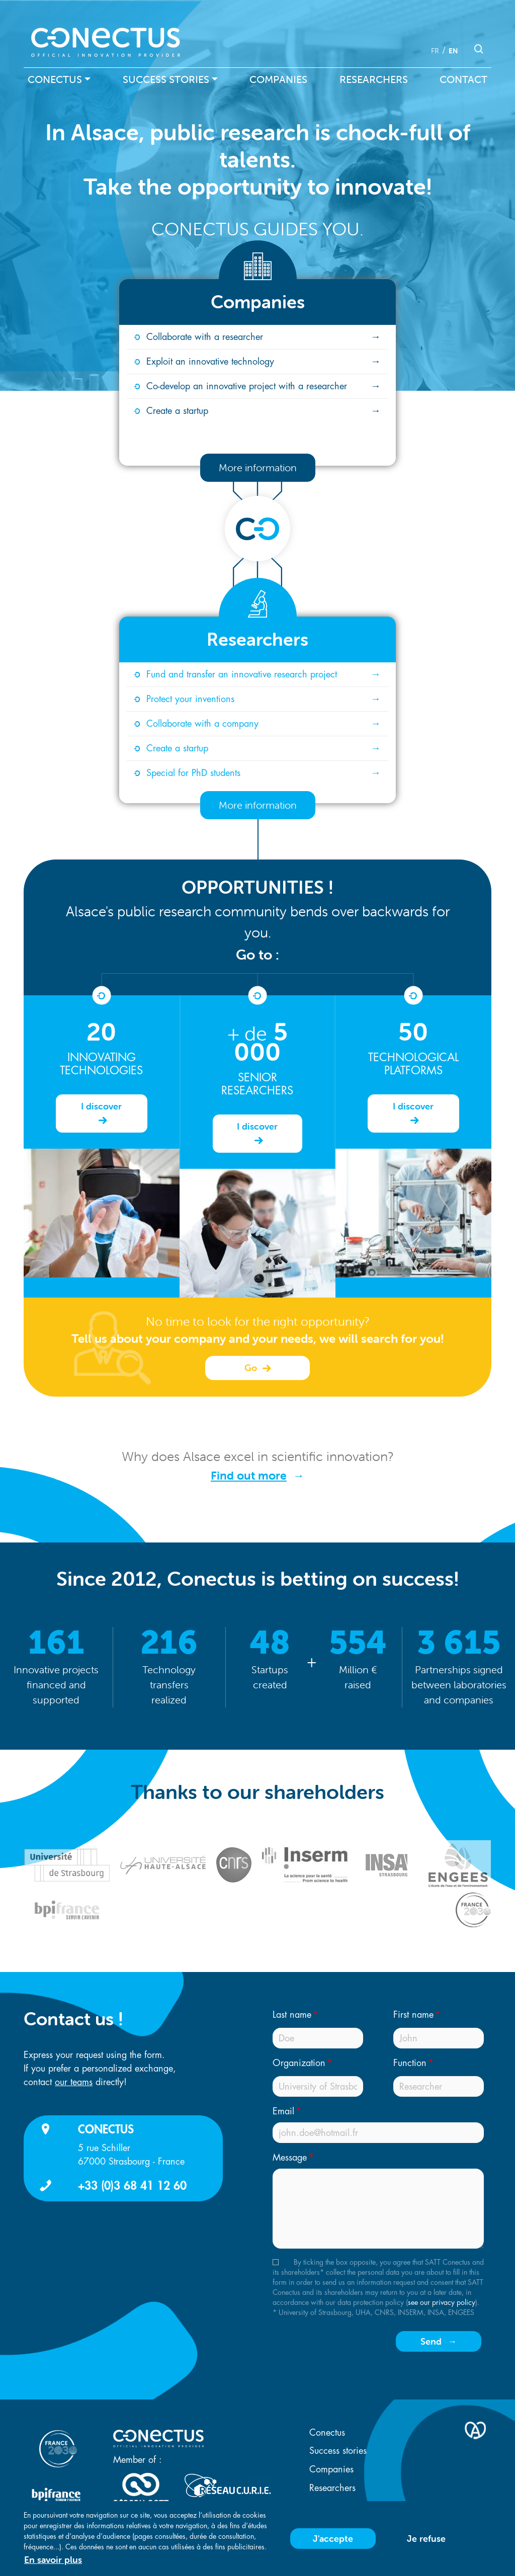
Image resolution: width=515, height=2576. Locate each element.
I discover (101, 1106)
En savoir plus (53, 2559)
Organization (299, 2063)
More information (258, 467)
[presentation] (341, 2344)
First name (413, 2014)
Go (252, 1367)
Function (409, 2063)
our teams (74, 2082)
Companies (278, 79)
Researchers (373, 79)
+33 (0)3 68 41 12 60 (132, 2185)
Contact (463, 79)
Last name (292, 2014)
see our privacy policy (441, 2302)
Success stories (166, 79)
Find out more (249, 1476)
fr (435, 50)
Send (431, 2341)
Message (290, 2157)
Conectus (55, 79)
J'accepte (333, 2538)
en (453, 50)
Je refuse (426, 2538)
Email (283, 2111)
